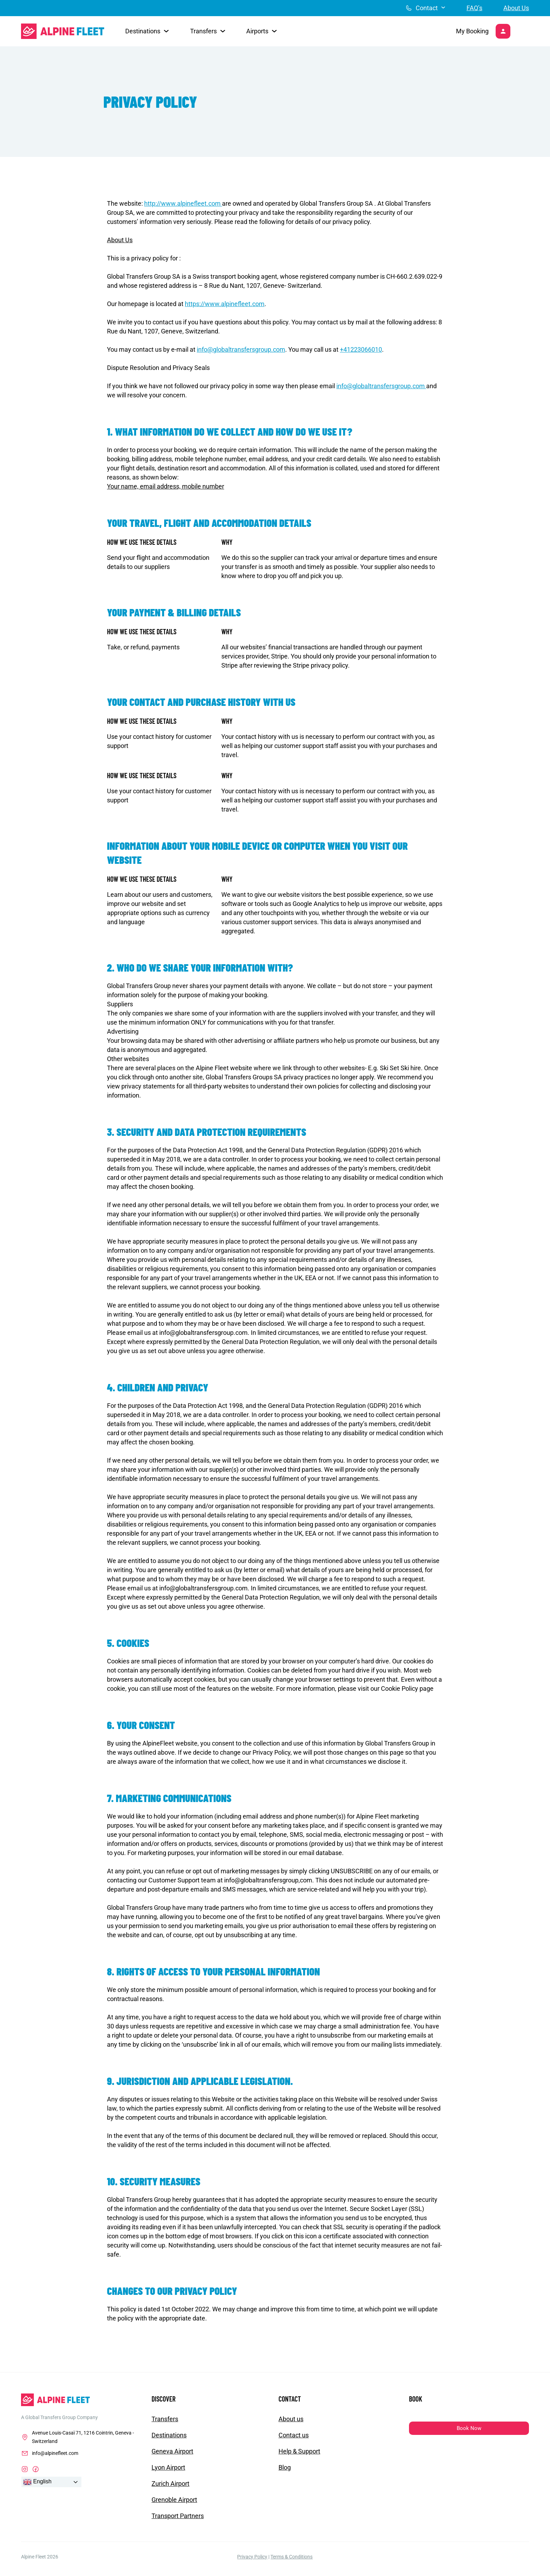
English (37, 2486)
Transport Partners (178, 2520)
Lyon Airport (168, 2472)
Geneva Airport (172, 2455)
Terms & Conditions (291, 2561)
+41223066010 (361, 354)
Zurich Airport (170, 2488)
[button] (147, 34)
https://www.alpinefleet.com (224, 308)
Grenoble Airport (174, 2504)
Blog (285, 2472)
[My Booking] (500, 33)
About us (291, 2423)
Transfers (165, 2423)
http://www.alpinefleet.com (183, 208)
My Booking (466, 33)
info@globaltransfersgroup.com (241, 354)
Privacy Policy (252, 2561)
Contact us (294, 2439)
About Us (516, 8)
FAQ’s (474, 8)
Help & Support (299, 2455)
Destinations (169, 2439)
